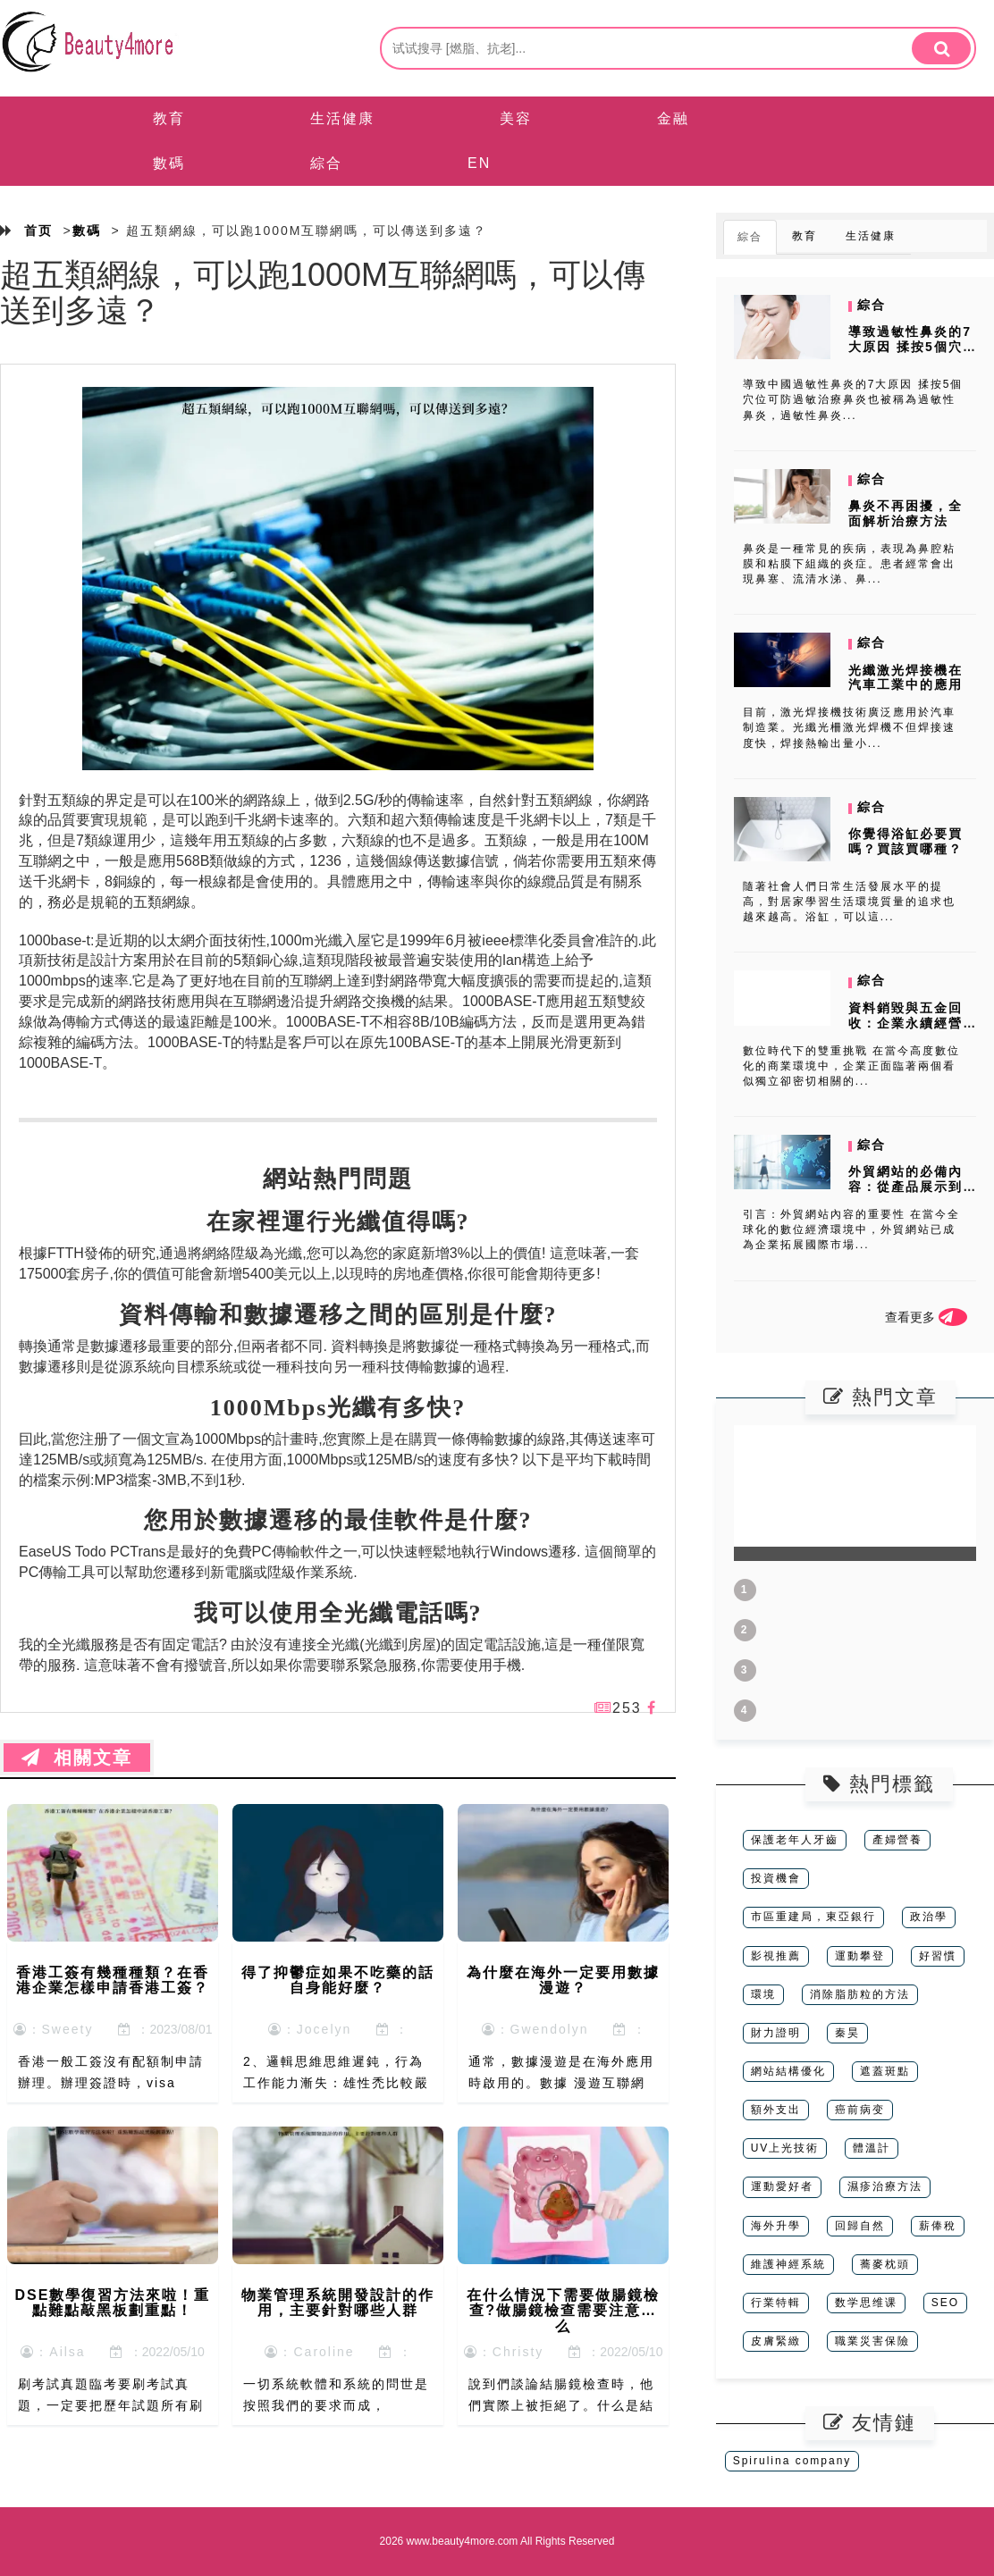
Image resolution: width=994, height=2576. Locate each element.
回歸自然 (860, 2225)
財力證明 (776, 2032)
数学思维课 (866, 2302)
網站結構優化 (788, 2071)
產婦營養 (897, 1839)
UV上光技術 (785, 2148)
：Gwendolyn (535, 2029)
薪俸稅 (937, 2225)
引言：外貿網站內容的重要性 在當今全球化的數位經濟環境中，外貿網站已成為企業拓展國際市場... (851, 1229)
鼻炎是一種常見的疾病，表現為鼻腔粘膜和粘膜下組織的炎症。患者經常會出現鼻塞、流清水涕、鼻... (849, 563)
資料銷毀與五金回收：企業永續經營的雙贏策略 (905, 1023)
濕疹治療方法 (884, 2186)
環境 (763, 1994)
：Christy (504, 2352)
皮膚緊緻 (776, 2341)
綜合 (326, 163)
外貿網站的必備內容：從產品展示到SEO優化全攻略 (905, 1186)
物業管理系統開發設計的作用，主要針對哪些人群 (337, 2303)
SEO (945, 2302)
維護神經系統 (788, 2264)
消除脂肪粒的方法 (860, 1994)
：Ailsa (53, 2352)
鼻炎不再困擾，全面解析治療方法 (905, 513)
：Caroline (309, 2352)
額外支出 (776, 2109)
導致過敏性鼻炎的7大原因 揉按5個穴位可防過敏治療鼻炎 (910, 353)
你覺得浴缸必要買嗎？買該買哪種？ (905, 841)
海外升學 (776, 2225)
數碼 (169, 163)
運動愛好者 (782, 2186)
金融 (673, 118)
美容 (516, 118)
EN (479, 163)
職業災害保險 (872, 2341)
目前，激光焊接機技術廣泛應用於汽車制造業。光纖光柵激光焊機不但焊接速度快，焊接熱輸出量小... (849, 727)
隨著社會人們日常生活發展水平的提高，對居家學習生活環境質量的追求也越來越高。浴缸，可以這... (849, 901)
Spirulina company (792, 2460)
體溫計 (871, 2148)
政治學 (929, 1916)
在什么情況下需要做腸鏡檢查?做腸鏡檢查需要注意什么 (563, 2310)
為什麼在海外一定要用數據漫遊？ (563, 1980)
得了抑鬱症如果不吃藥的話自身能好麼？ (337, 1980)
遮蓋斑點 (885, 2071)
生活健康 (342, 118)
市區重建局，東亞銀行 (813, 1916)
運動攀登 (860, 1956)
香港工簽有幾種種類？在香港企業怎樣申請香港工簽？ (112, 1980)
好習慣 (937, 1956)
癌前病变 (860, 2109)
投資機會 (776, 1878)
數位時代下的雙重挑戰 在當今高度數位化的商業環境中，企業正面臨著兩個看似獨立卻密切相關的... (851, 1066)
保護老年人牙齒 (794, 1839)
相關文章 (76, 1757)
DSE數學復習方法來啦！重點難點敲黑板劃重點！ (113, 2303)
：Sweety (53, 2029)
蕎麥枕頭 (885, 2264)
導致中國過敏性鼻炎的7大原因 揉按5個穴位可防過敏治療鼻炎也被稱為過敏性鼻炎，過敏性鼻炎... (853, 399)
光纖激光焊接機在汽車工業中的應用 (905, 677)
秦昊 (847, 2032)
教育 (169, 118)
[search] (941, 48)
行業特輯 (776, 2302)
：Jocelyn (309, 2029)
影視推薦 (776, 1956)
